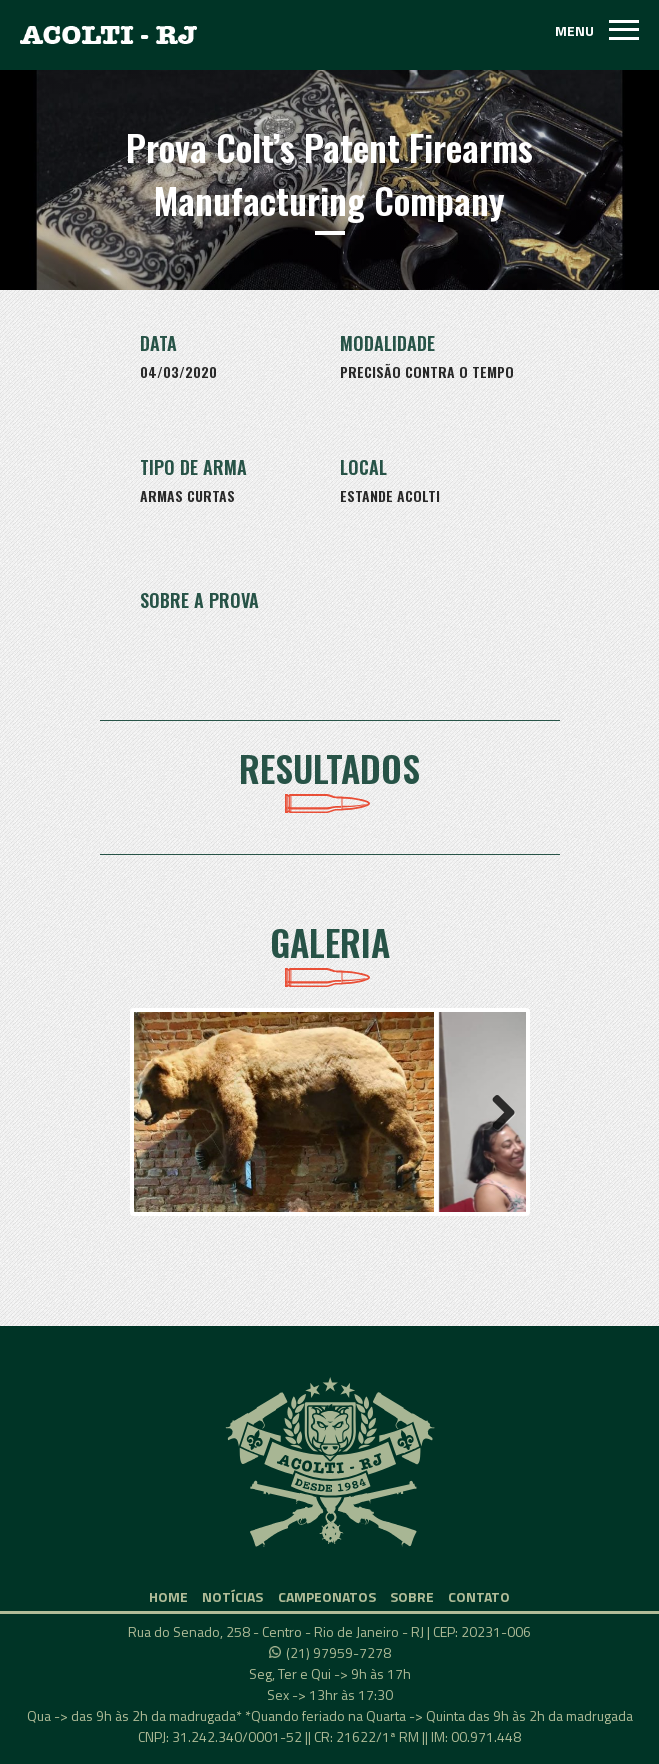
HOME (168, 1596)
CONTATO (479, 1596)
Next (496, 1112)
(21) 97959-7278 (338, 1652)
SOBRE (412, 1596)
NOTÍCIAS (232, 1596)
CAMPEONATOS (327, 1596)
